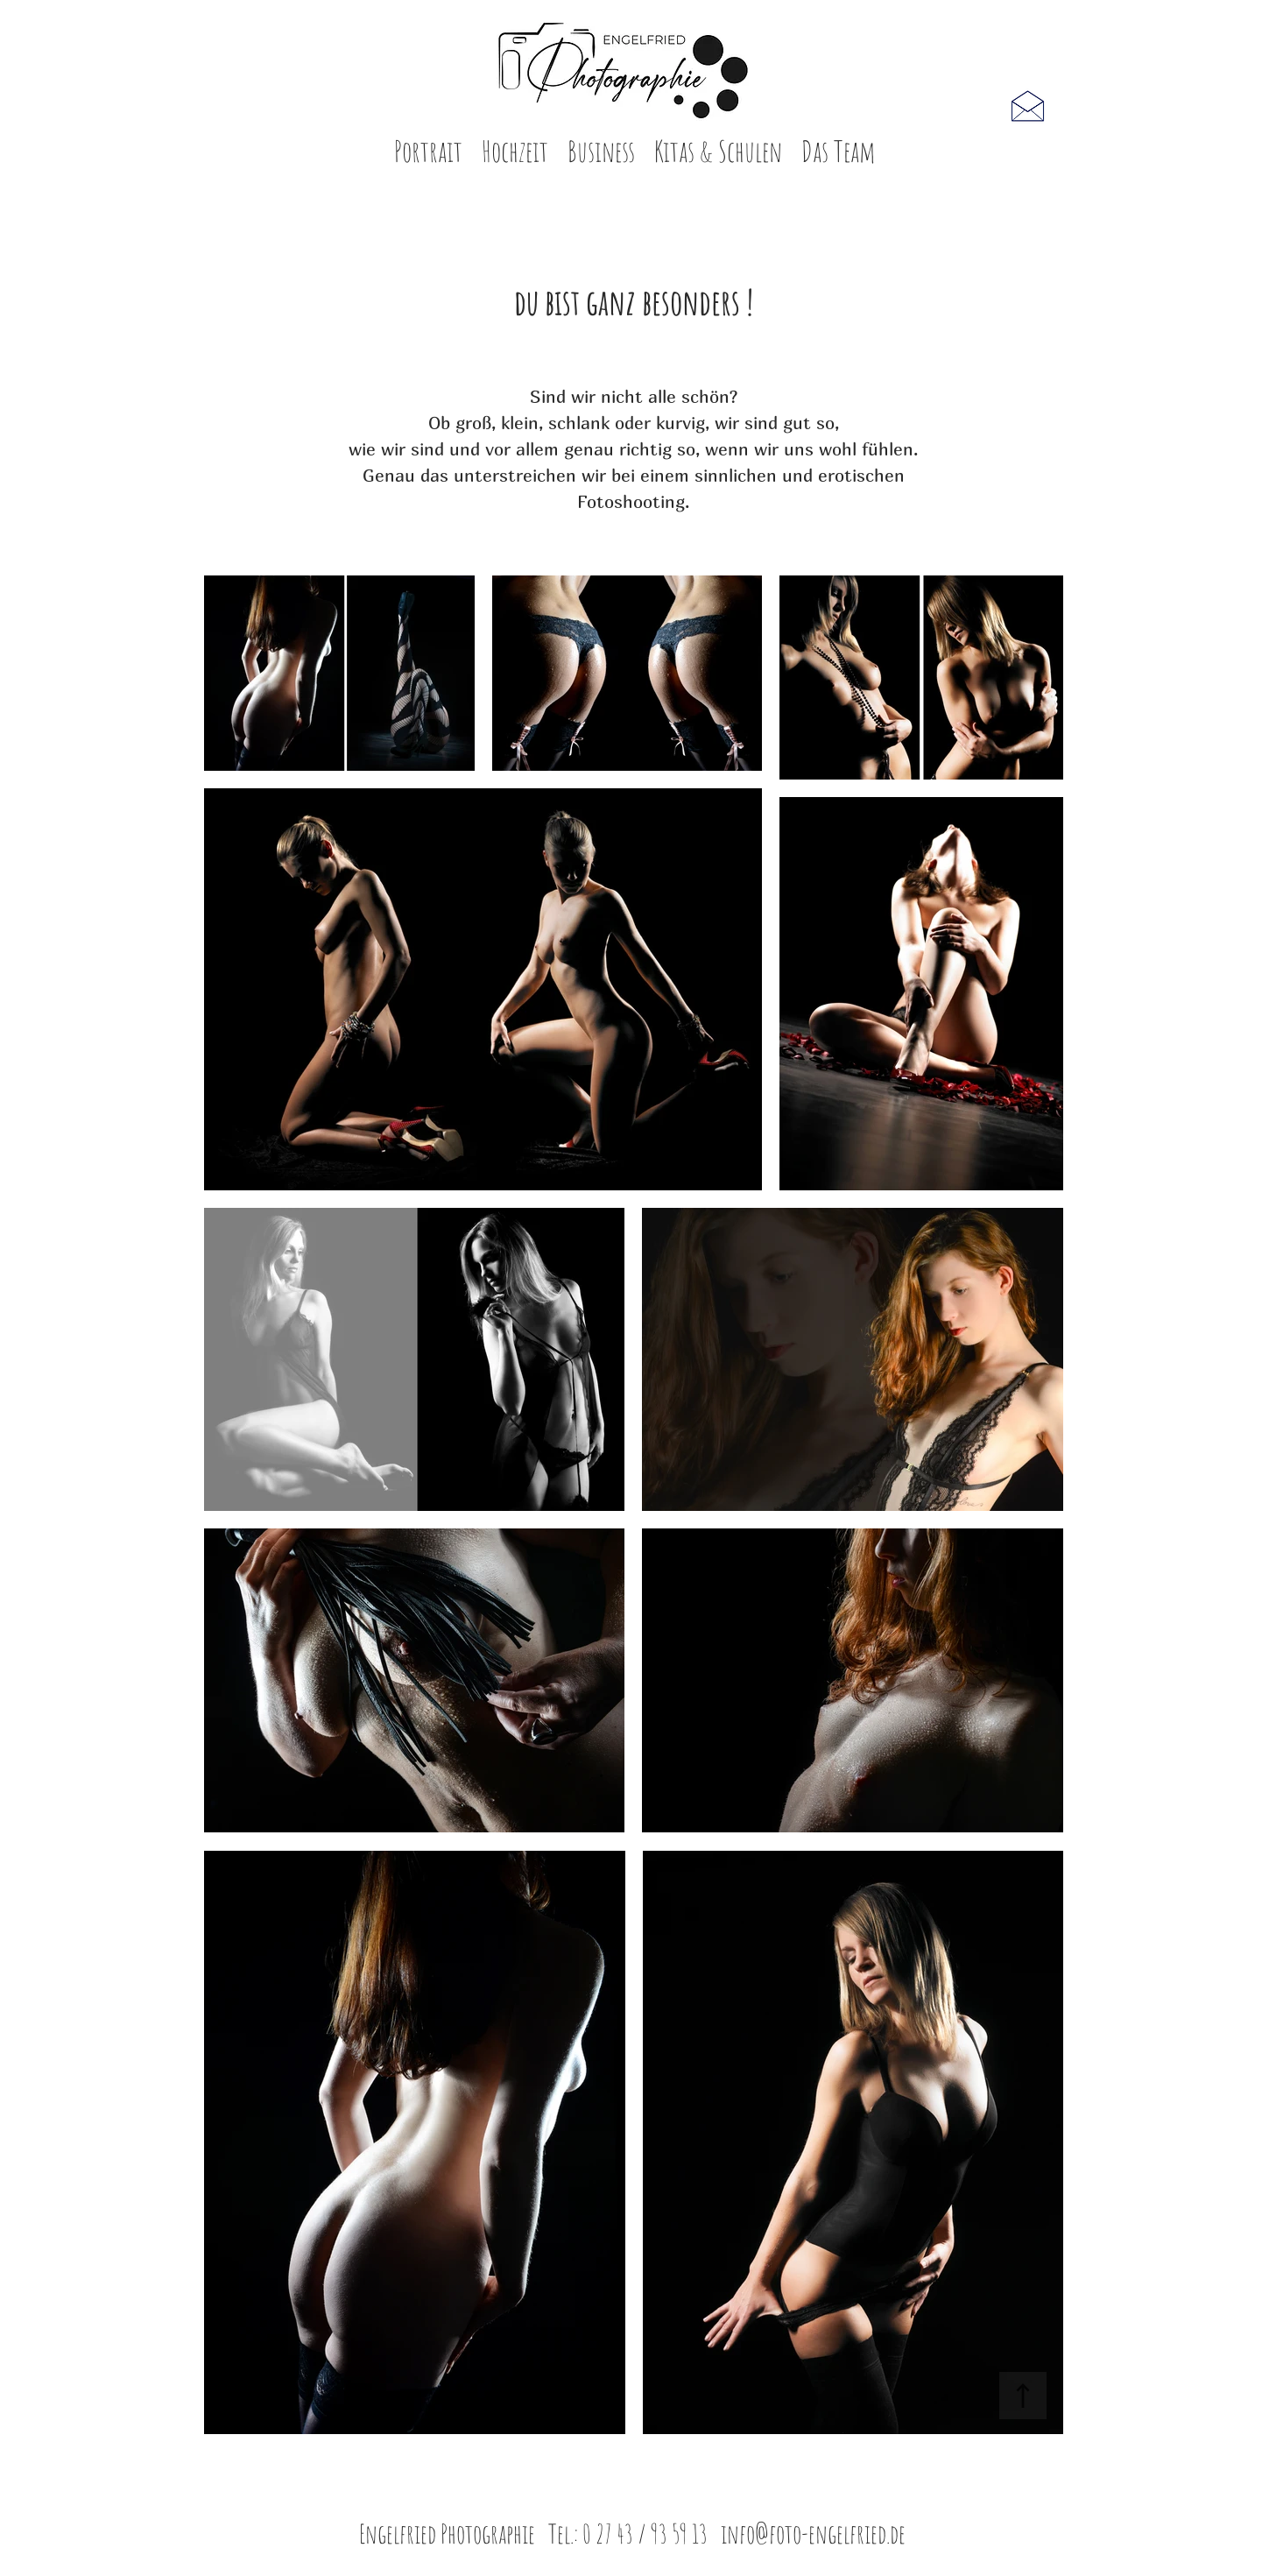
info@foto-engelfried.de (813, 2533)
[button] (428, 157)
